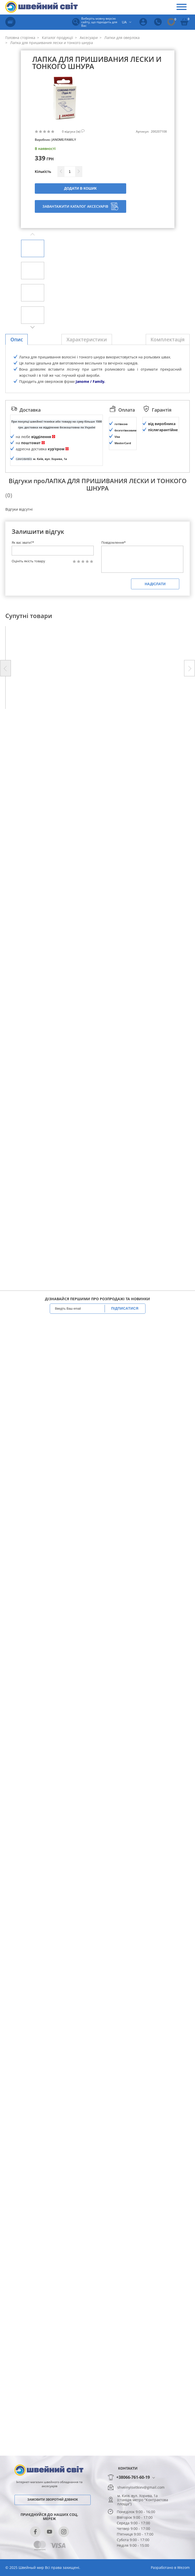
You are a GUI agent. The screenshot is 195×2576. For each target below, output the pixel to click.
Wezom (183, 2567)
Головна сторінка (20, 37)
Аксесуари (88, 37)
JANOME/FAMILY (64, 139)
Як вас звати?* (23, 897)
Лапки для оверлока (121, 37)
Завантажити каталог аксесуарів (80, 206)
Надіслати (155, 939)
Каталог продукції (57, 37)
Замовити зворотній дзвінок (52, 2499)
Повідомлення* (113, 897)
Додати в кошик (80, 188)
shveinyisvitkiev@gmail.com (141, 2487)
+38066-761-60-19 (133, 2477)
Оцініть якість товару (28, 916)
